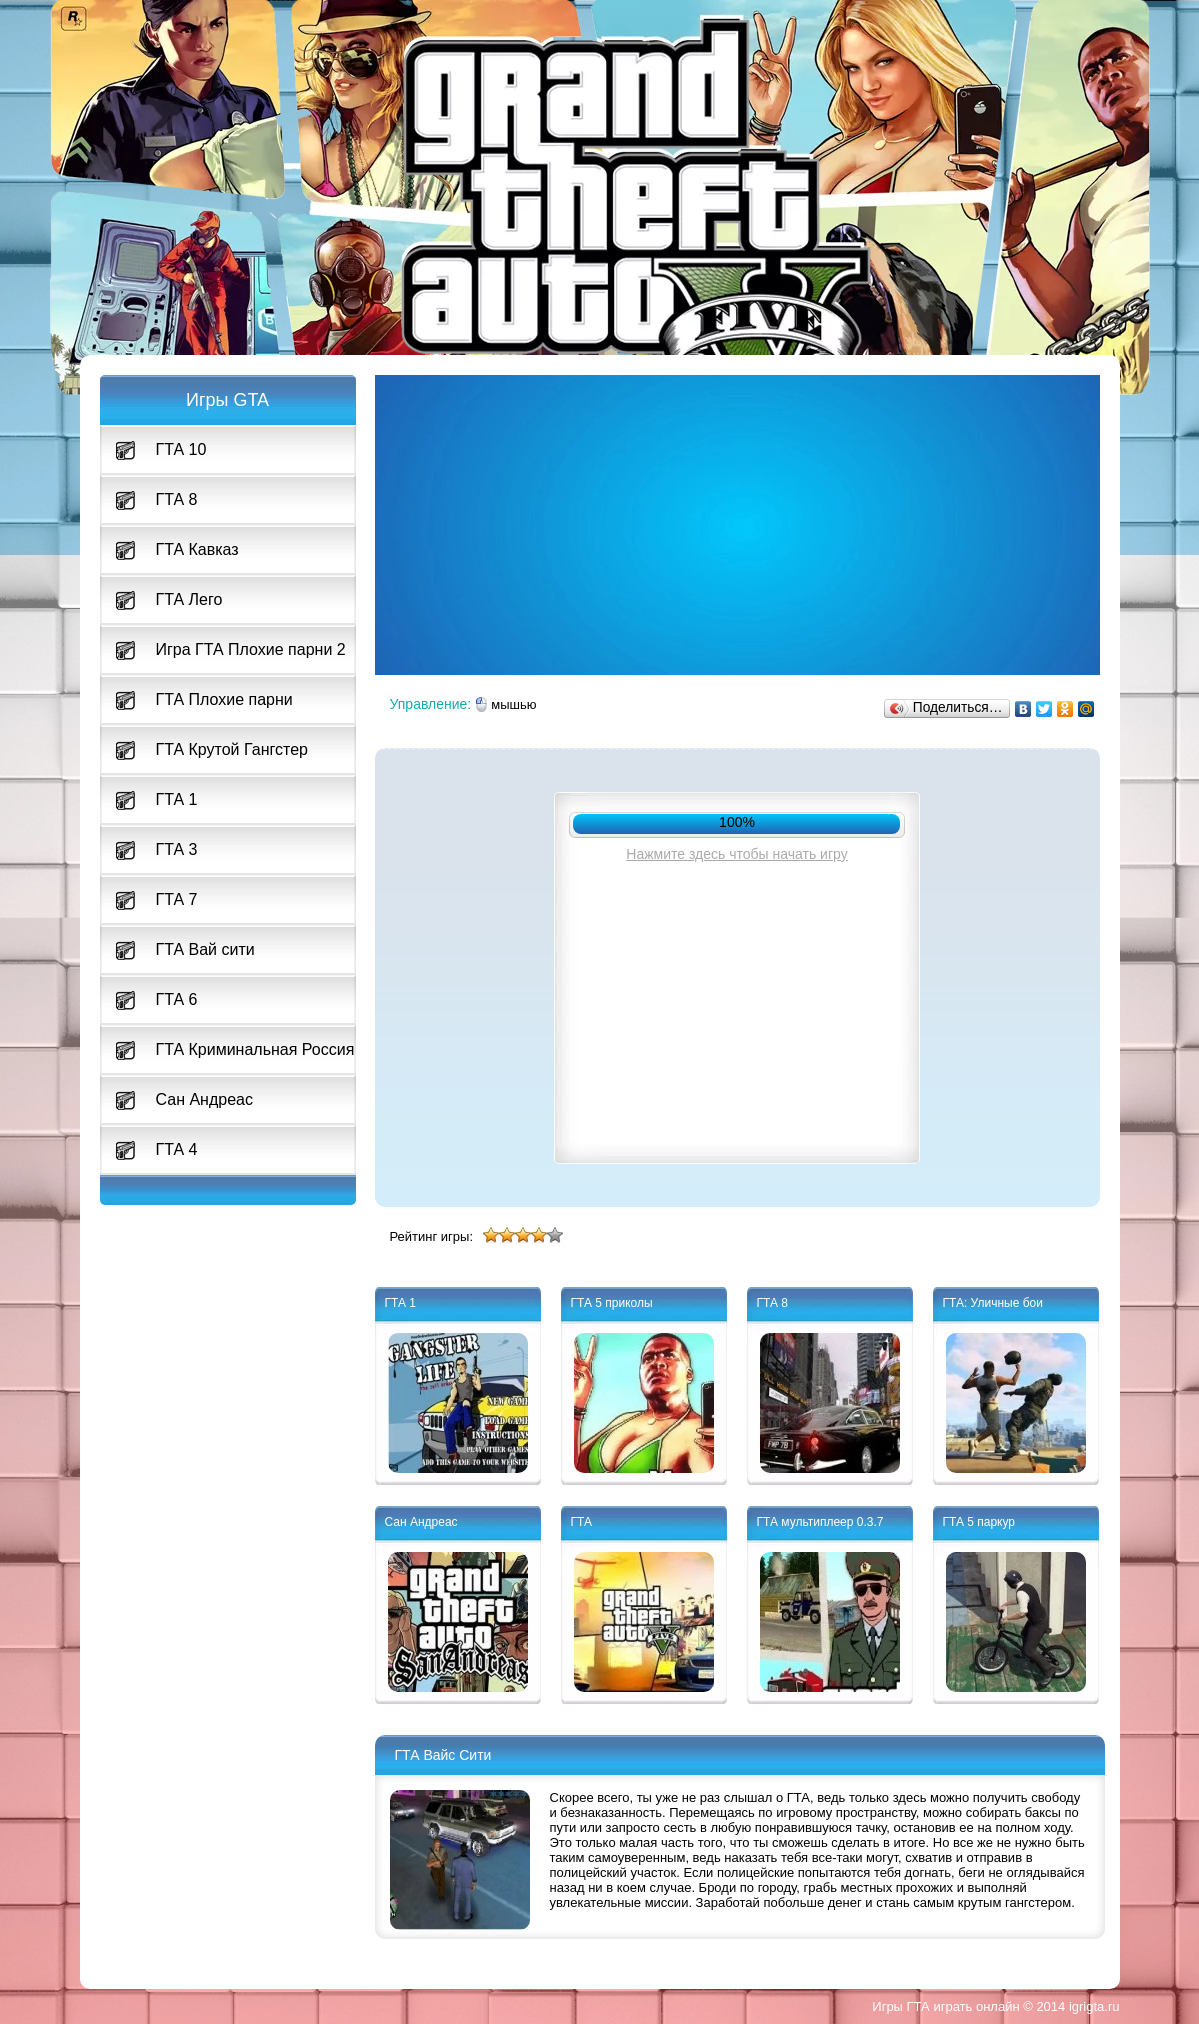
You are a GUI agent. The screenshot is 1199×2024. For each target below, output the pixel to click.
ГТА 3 (177, 849)
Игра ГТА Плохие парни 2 (251, 649)
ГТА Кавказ (197, 549)
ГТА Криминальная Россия (255, 1049)
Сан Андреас (204, 1099)
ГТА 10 (181, 449)
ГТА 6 (177, 999)
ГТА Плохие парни (224, 699)
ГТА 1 (177, 799)
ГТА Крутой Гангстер (232, 749)
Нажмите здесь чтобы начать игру (736, 854)
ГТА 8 (177, 499)
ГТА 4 (177, 1149)
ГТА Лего (189, 599)
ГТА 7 (177, 899)
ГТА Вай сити (205, 949)
